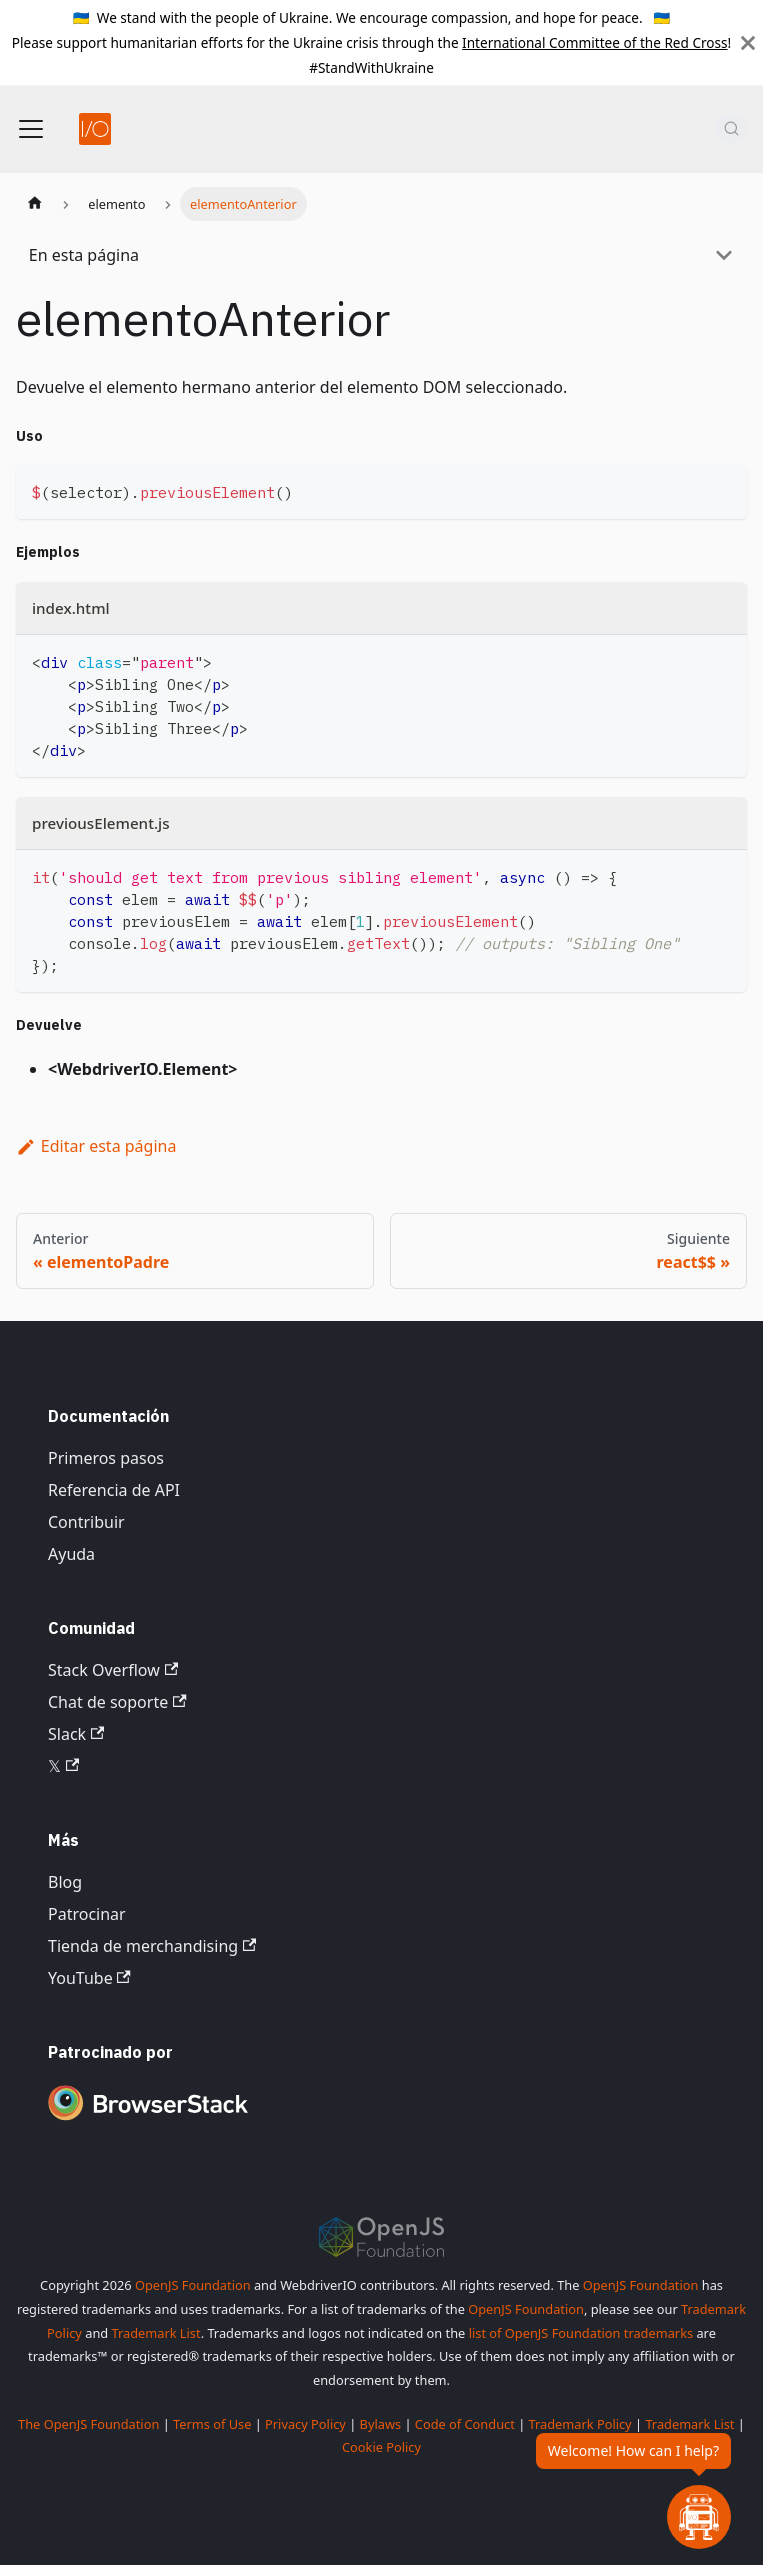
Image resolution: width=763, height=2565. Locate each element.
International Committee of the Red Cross (595, 42)
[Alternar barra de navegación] (31, 129)
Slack (76, 1734)
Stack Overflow (113, 1670)
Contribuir (86, 1522)
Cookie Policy (381, 2447)
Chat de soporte (117, 1702)
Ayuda (71, 1554)
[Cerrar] (748, 42)
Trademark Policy (580, 2424)
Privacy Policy (305, 2424)
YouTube (89, 1978)
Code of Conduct (465, 2424)
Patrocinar (87, 1914)
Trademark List (156, 2333)
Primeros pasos (106, 1458)
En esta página (84, 255)
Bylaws (381, 2424)
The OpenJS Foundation (88, 2424)
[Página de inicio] (35, 204)
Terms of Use (212, 2424)
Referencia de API (114, 1490)
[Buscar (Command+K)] (731, 129)
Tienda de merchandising (152, 1946)
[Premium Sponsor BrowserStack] (148, 2122)
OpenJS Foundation (193, 2285)
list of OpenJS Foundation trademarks (581, 2333)
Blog (65, 1882)
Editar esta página (96, 1146)
